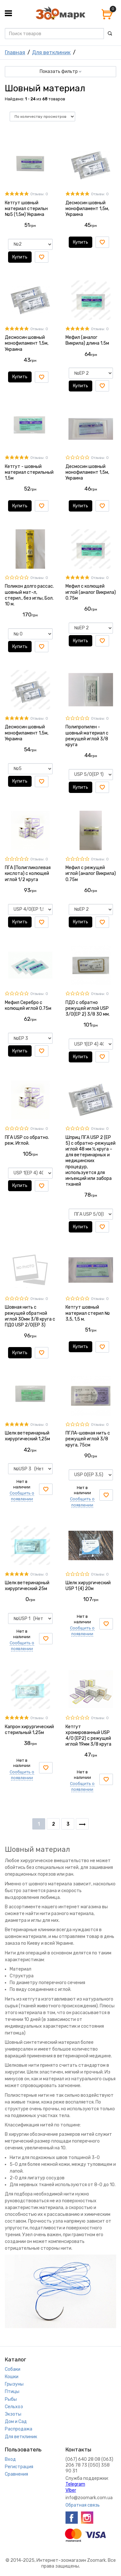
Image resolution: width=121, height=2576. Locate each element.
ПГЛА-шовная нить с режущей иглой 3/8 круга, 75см (88, 1438)
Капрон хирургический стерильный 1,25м (29, 1729)
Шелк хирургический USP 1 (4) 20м (88, 1585)
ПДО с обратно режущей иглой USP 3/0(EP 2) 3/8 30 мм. (88, 1008)
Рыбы (11, 2399)
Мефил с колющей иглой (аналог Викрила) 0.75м (91, 592)
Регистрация (19, 2467)
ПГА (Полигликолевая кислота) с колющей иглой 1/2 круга (28, 873)
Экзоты (13, 2414)
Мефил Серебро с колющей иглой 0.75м (28, 1005)
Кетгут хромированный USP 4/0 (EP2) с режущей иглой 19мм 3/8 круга (88, 1735)
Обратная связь (83, 2505)
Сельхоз (14, 2406)
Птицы (12, 2391)
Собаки (12, 2369)
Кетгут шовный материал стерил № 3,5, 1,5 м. (88, 1313)
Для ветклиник (51, 52)
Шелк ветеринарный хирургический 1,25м (27, 1436)
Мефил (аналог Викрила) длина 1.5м (87, 340)
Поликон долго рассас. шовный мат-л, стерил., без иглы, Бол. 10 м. (29, 595)
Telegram (75, 2484)
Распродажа (18, 2429)
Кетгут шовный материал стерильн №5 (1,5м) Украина (26, 208)
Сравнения (16, 2474)
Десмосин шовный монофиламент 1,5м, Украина (87, 208)
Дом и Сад (16, 2421)
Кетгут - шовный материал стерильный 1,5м (29, 472)
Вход (10, 2459)
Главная (15, 52)
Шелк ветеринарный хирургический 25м (27, 1585)
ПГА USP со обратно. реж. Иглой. (27, 1140)
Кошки (11, 2376)
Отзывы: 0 (39, 194)
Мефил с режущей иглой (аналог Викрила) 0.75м (91, 873)
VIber (71, 2490)
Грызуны (14, 2384)
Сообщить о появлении (22, 1496)
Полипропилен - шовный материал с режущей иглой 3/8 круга (87, 735)
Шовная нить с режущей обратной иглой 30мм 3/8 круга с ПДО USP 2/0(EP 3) (30, 1316)
